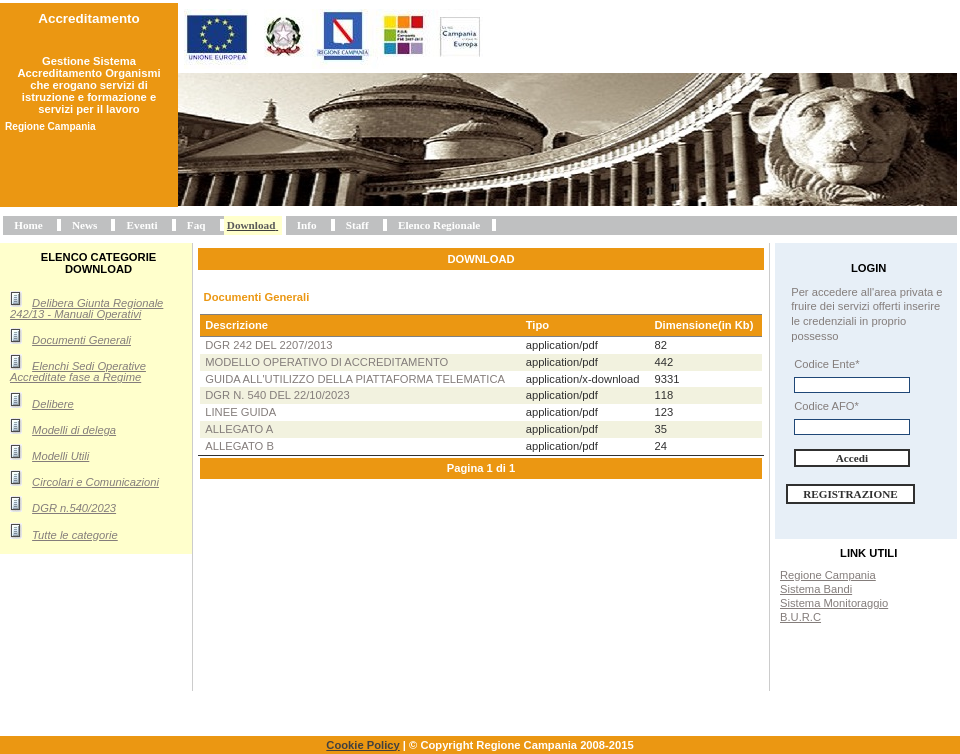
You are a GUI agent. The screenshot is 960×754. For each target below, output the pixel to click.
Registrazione (850, 494)
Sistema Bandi (816, 589)
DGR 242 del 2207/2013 (268, 345)
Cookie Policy (362, 745)
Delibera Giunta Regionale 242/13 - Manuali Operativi (86, 308)
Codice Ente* (826, 364)
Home (28, 225)
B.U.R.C (800, 617)
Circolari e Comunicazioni (95, 482)
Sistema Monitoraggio (834, 603)
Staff (357, 225)
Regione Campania (828, 575)
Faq (196, 225)
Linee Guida (240, 412)
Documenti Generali (81, 340)
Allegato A (239, 429)
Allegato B (239, 446)
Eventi (142, 225)
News (84, 225)
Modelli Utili (60, 456)
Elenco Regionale (439, 225)
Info (307, 225)
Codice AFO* (826, 406)
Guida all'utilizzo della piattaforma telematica (355, 379)
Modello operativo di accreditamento (326, 362)
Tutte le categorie (75, 535)
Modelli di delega (74, 430)
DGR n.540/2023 (74, 508)
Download (251, 225)
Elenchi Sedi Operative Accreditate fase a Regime (78, 371)
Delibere (53, 404)
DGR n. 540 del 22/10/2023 (277, 395)
